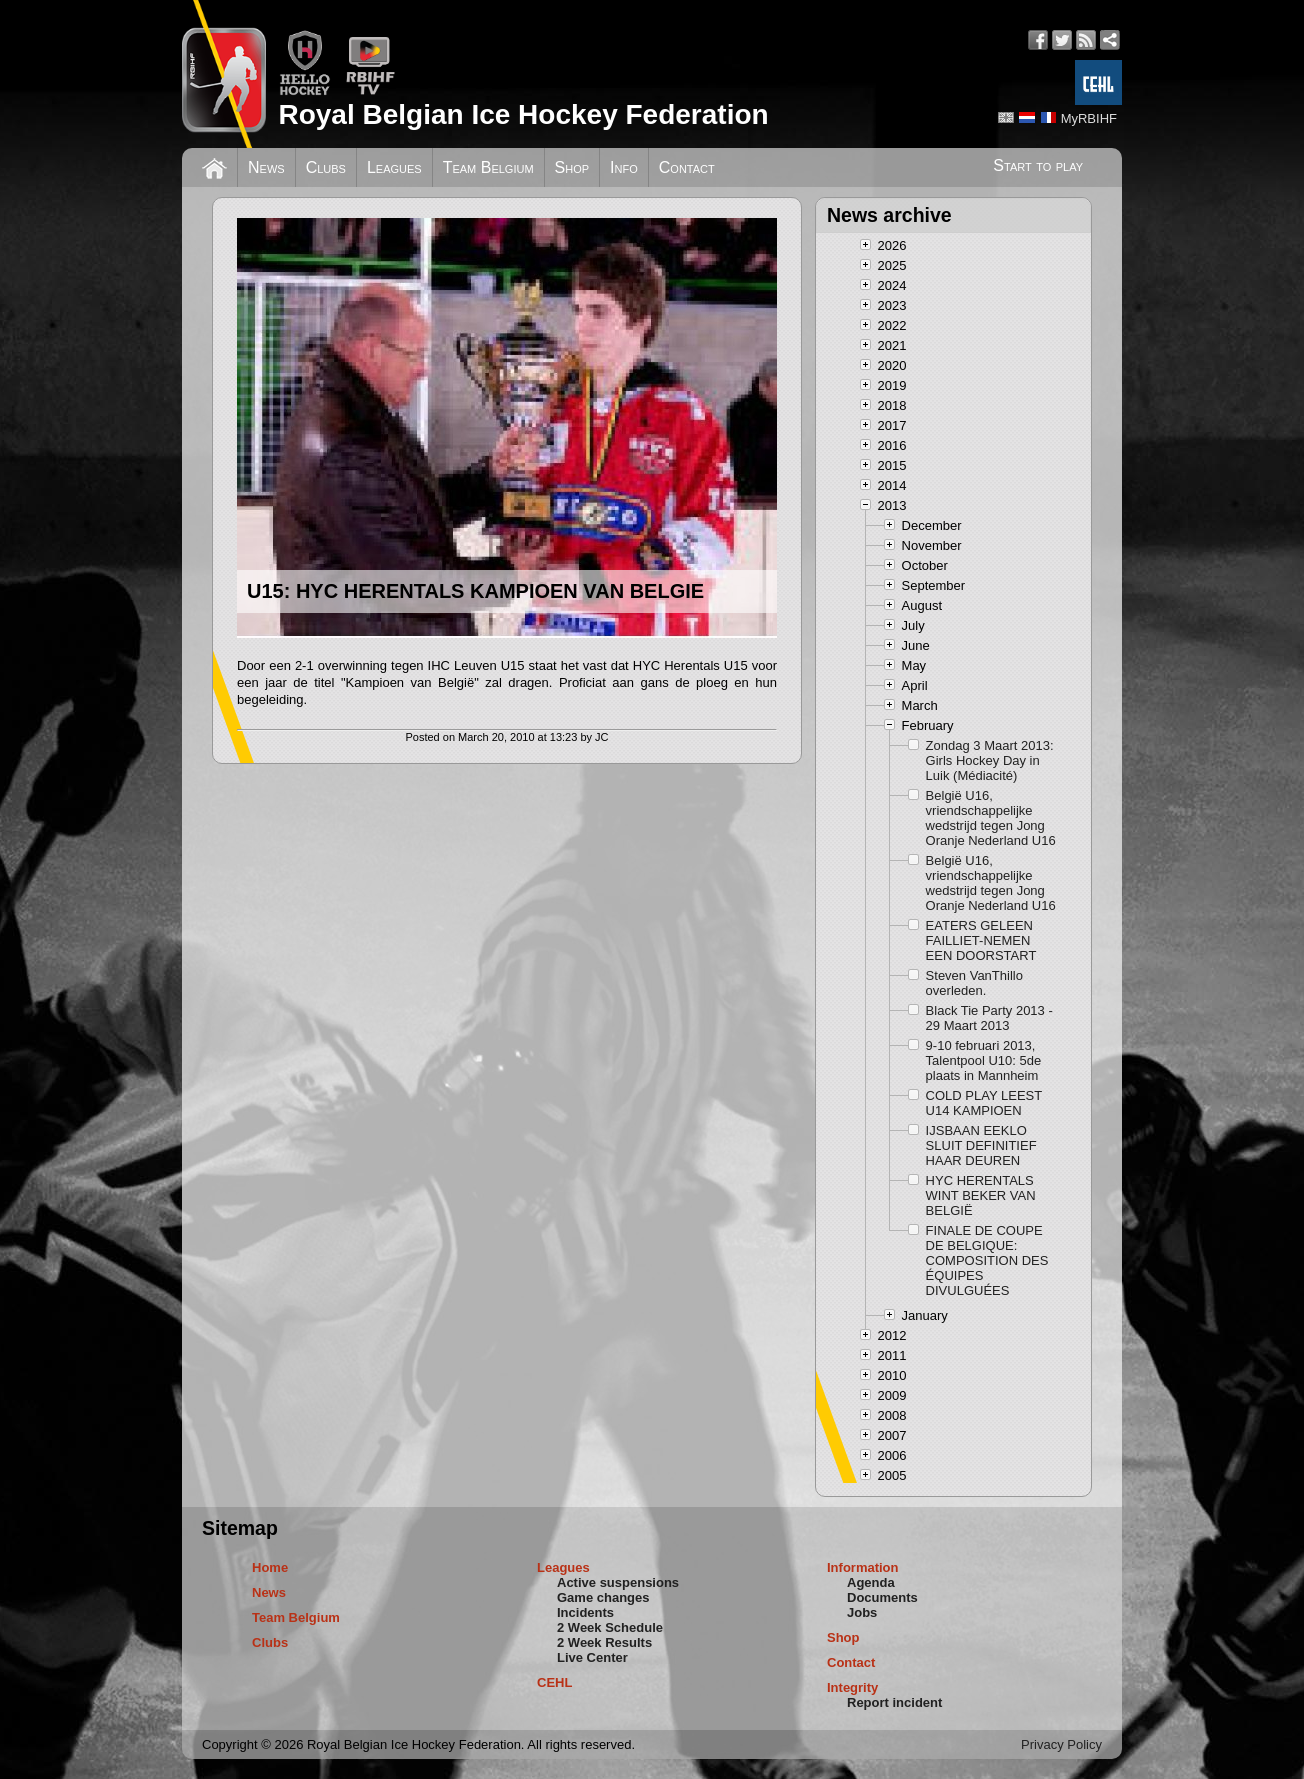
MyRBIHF (1089, 118)
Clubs (326, 167)
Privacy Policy (1061, 1744)
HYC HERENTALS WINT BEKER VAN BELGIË (981, 1195)
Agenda (871, 1582)
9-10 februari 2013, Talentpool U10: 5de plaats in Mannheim (984, 1060)
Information (863, 1567)
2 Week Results (604, 1642)
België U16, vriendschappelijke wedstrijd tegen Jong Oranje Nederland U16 (991, 818)
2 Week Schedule (610, 1627)
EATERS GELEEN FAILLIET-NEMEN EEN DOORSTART (981, 940)
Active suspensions (618, 1582)
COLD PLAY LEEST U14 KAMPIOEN (984, 1103)
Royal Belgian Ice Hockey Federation (523, 114)
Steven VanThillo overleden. (974, 983)
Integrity (852, 1687)
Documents (882, 1597)
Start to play (1038, 165)
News (266, 167)
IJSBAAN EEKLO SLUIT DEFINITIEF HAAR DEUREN (981, 1145)
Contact (687, 167)
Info (624, 167)
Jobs (862, 1612)
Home (270, 1567)
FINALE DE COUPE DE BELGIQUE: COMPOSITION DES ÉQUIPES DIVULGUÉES (987, 1260)
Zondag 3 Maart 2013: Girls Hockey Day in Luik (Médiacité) (990, 760)
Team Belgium (488, 167)
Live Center (592, 1657)
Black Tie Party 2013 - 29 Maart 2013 (989, 1018)
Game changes (603, 1597)
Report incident (894, 1702)
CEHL (554, 1682)
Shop (572, 167)
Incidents (585, 1612)
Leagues (394, 167)
